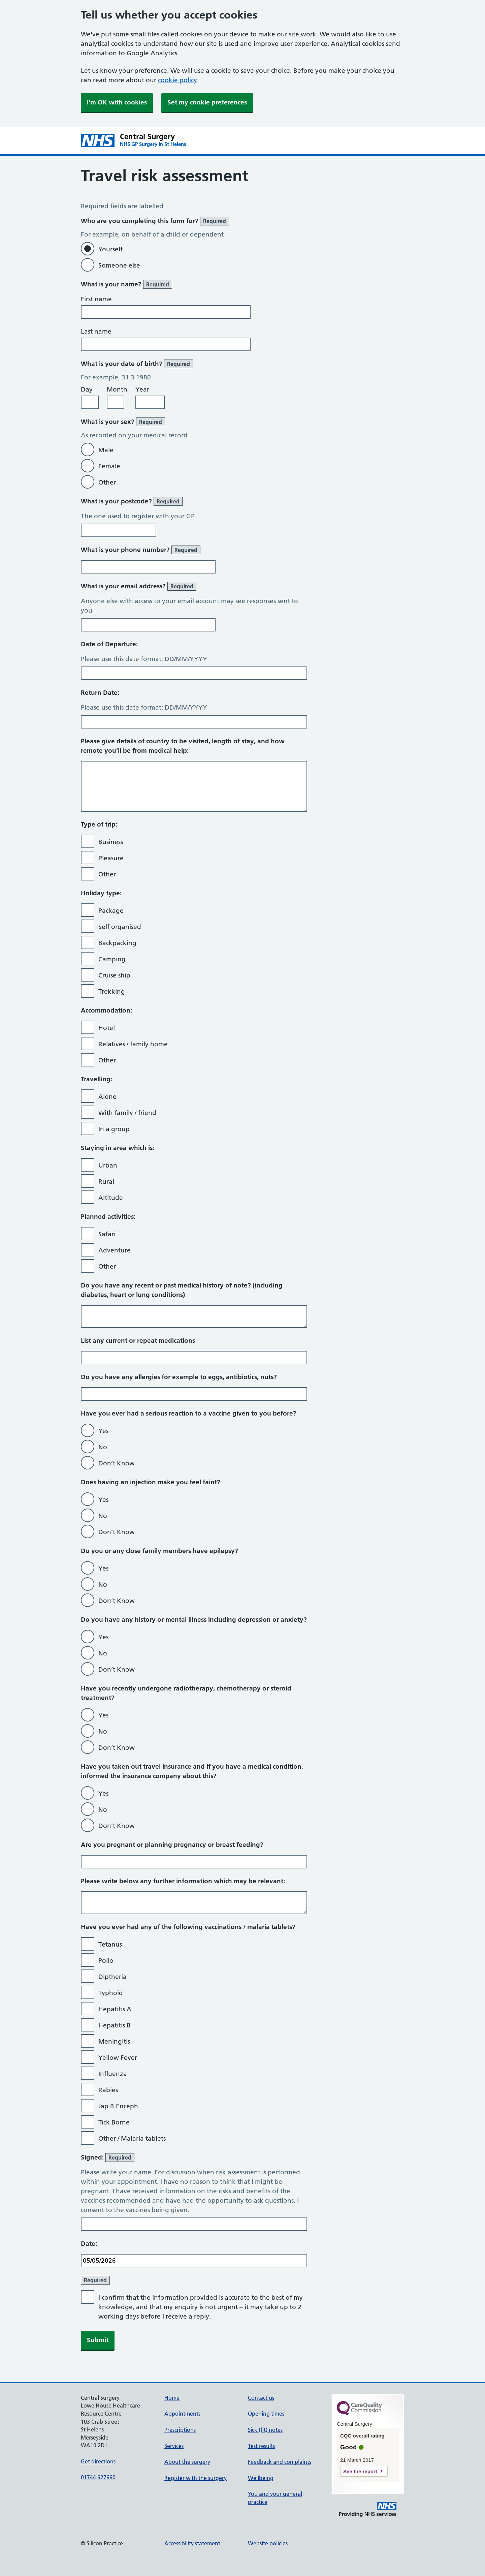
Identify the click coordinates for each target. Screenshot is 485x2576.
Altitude (110, 1198)
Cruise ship (114, 975)
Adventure (114, 1250)
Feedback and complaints (279, 2461)
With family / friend (127, 1113)
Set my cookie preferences (207, 102)
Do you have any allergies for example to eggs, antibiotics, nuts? (179, 1377)
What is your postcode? (132, 501)
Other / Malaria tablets (132, 2138)
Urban (107, 1165)
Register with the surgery (195, 2478)
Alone (107, 1096)
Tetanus (110, 1944)
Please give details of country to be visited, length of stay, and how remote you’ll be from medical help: (183, 745)
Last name (96, 331)
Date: (89, 2243)
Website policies (268, 2543)
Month (117, 389)
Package (111, 910)
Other (107, 482)
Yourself (110, 249)
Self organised (119, 927)
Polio (106, 1960)
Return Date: (100, 692)
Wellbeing (260, 2478)
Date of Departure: (109, 644)
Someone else (119, 265)
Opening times (266, 2413)
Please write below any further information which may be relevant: (183, 1881)
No (102, 1447)
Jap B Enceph (118, 2106)
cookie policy (177, 80)
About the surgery (187, 2461)
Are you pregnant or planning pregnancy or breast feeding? (172, 1845)
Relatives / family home (133, 1044)
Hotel (106, 1028)
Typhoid (110, 1993)
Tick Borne (114, 2122)
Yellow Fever (117, 2057)
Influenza (112, 2074)
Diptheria (112, 1977)
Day (87, 389)
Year (142, 389)
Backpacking (117, 943)
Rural (106, 1181)
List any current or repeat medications (138, 1340)
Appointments (182, 2413)
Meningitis (114, 2041)
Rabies (108, 2090)
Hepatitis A (114, 2009)
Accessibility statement (192, 2543)
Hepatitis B (114, 2025)
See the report (360, 2471)
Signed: (107, 2157)
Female (109, 466)
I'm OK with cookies (117, 102)
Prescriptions (180, 2429)
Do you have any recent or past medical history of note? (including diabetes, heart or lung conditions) (182, 1290)
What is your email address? (138, 586)
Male (106, 450)
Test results (261, 2446)
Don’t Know (116, 1463)
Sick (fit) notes (265, 2429)
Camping (112, 959)
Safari (107, 1234)
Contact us (261, 2397)
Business (110, 842)
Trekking (111, 991)
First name (96, 299)
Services (174, 2446)
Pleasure (111, 858)
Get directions (98, 2461)
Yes (103, 1431)
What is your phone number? (140, 550)
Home (172, 2397)
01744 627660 (98, 2477)
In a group (114, 1129)
